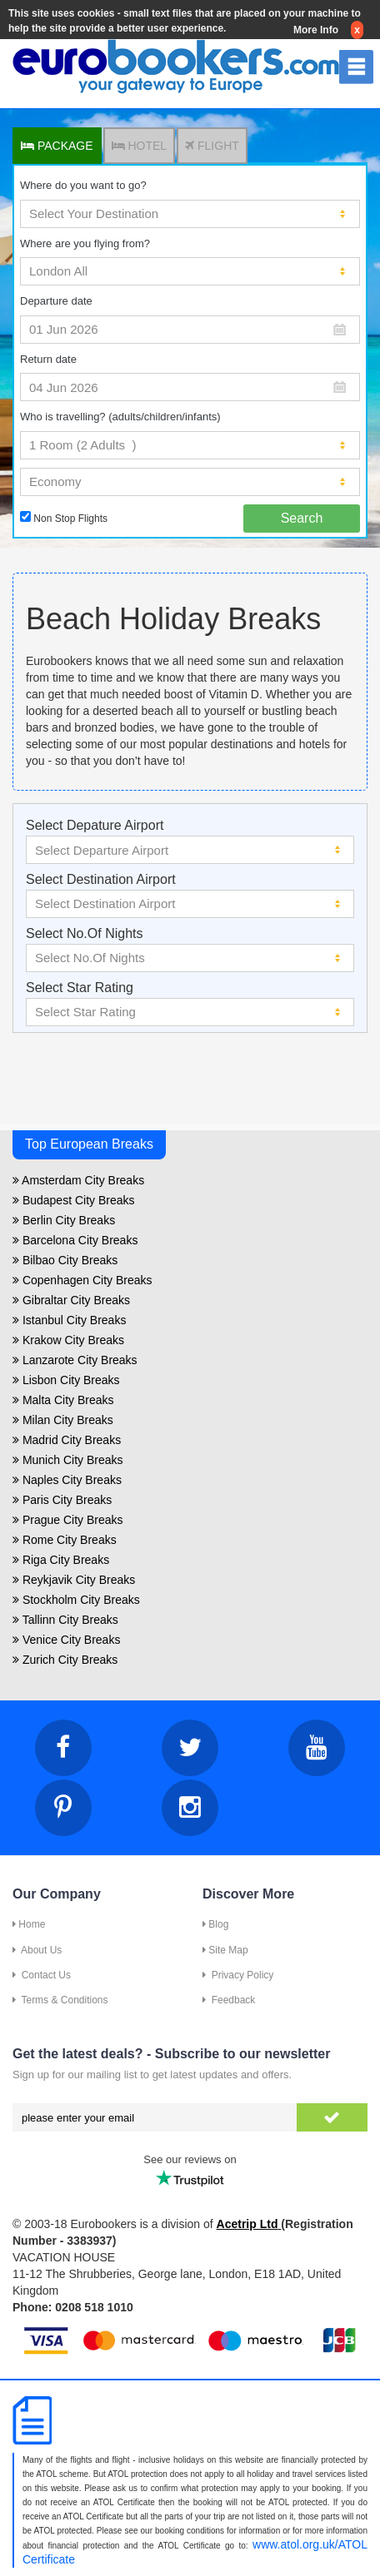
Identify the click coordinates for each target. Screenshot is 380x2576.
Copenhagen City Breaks (82, 1280)
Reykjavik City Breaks (73, 1579)
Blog (215, 1924)
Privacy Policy (237, 1975)
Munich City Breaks (67, 1460)
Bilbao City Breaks (65, 1260)
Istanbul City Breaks (69, 1320)
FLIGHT (212, 145)
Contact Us (41, 1975)
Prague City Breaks (67, 1519)
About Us (37, 1950)
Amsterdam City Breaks (78, 1180)
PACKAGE (57, 145)
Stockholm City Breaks (76, 1599)
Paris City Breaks (62, 1499)
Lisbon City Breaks (66, 1380)
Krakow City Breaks (68, 1340)
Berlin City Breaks (63, 1220)
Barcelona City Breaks (75, 1240)
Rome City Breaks (64, 1539)
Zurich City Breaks (65, 1659)
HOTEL (140, 145)
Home (28, 1924)
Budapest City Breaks (73, 1200)
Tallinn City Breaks (65, 1619)
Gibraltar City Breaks (71, 1300)
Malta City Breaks (63, 1400)
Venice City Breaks (66, 1639)
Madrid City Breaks (66, 1440)
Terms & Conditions (60, 2000)
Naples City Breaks (67, 1480)
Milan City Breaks (62, 1420)
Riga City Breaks (60, 1559)
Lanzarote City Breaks (75, 1360)
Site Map (225, 1950)
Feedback (228, 2000)
